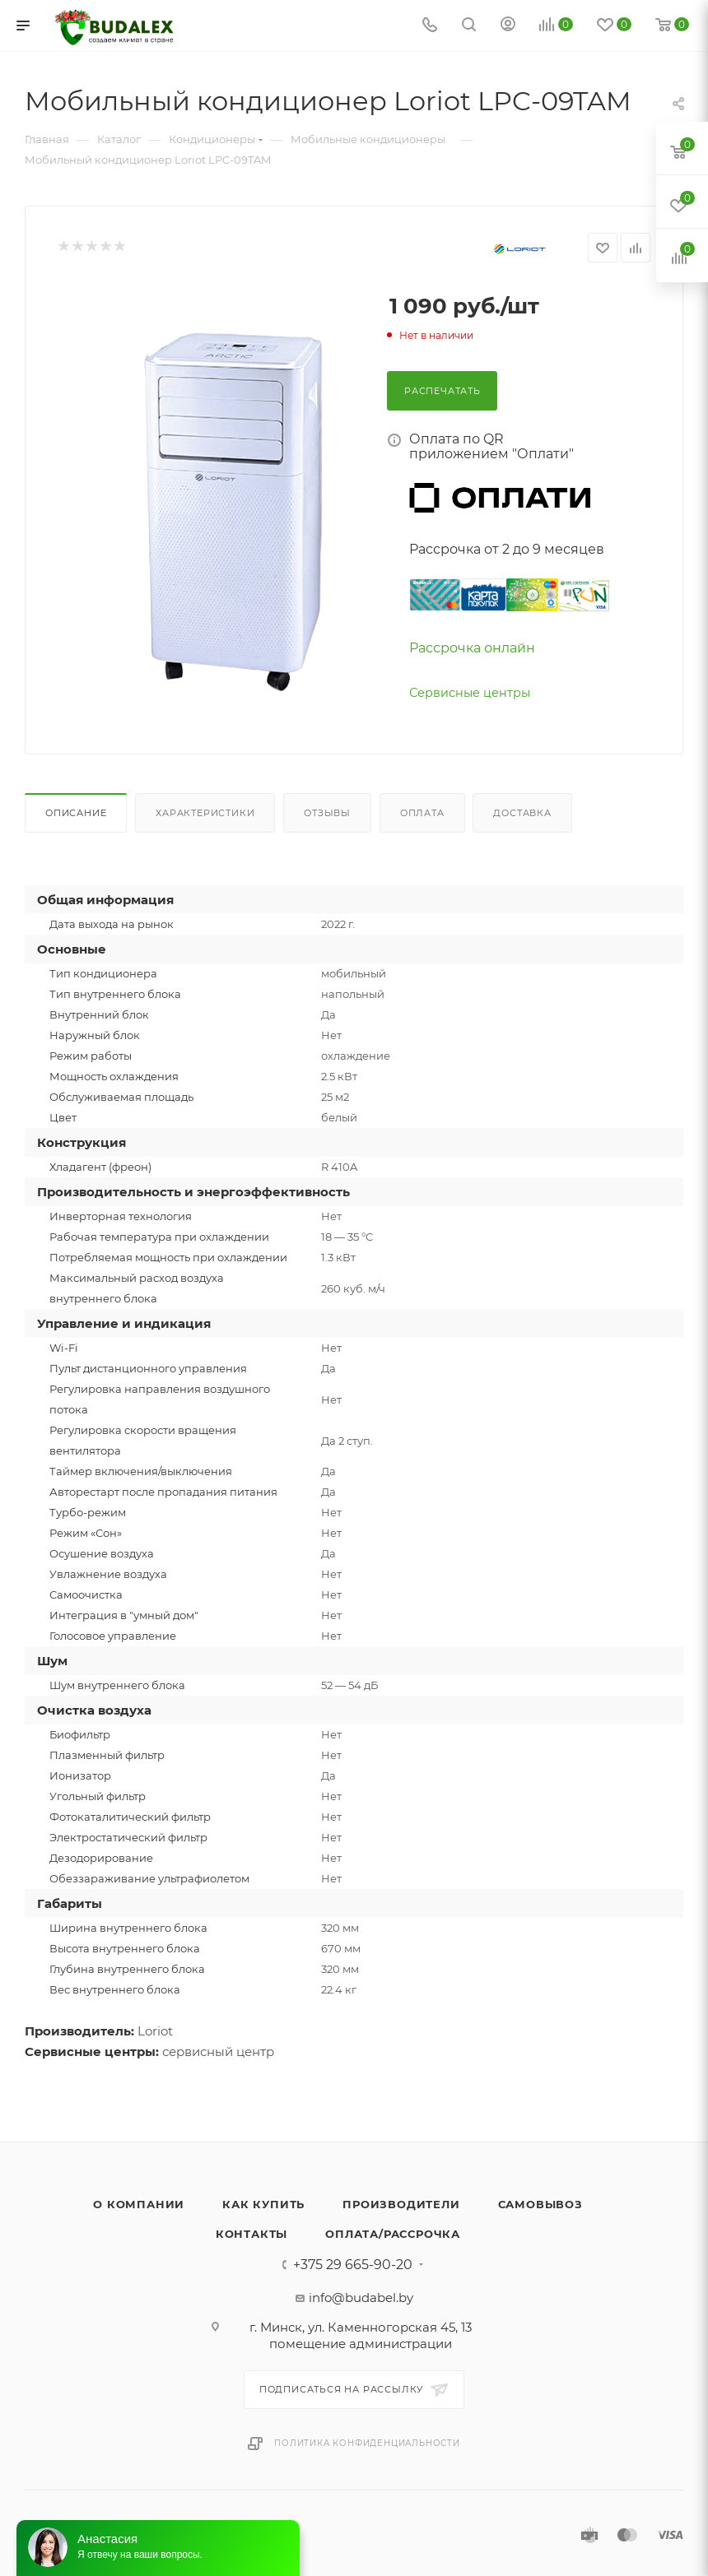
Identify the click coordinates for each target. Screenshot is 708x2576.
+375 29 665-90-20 (352, 2265)
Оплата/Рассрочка (392, 2233)
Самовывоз (540, 2204)
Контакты (251, 2233)
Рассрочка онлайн (472, 648)
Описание (75, 813)
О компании (138, 2204)
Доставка (522, 813)
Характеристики (205, 813)
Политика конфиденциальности (367, 2443)
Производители (400, 2204)
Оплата (422, 813)
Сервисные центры (469, 692)
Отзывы (327, 813)
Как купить (263, 2204)
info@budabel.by (361, 2297)
